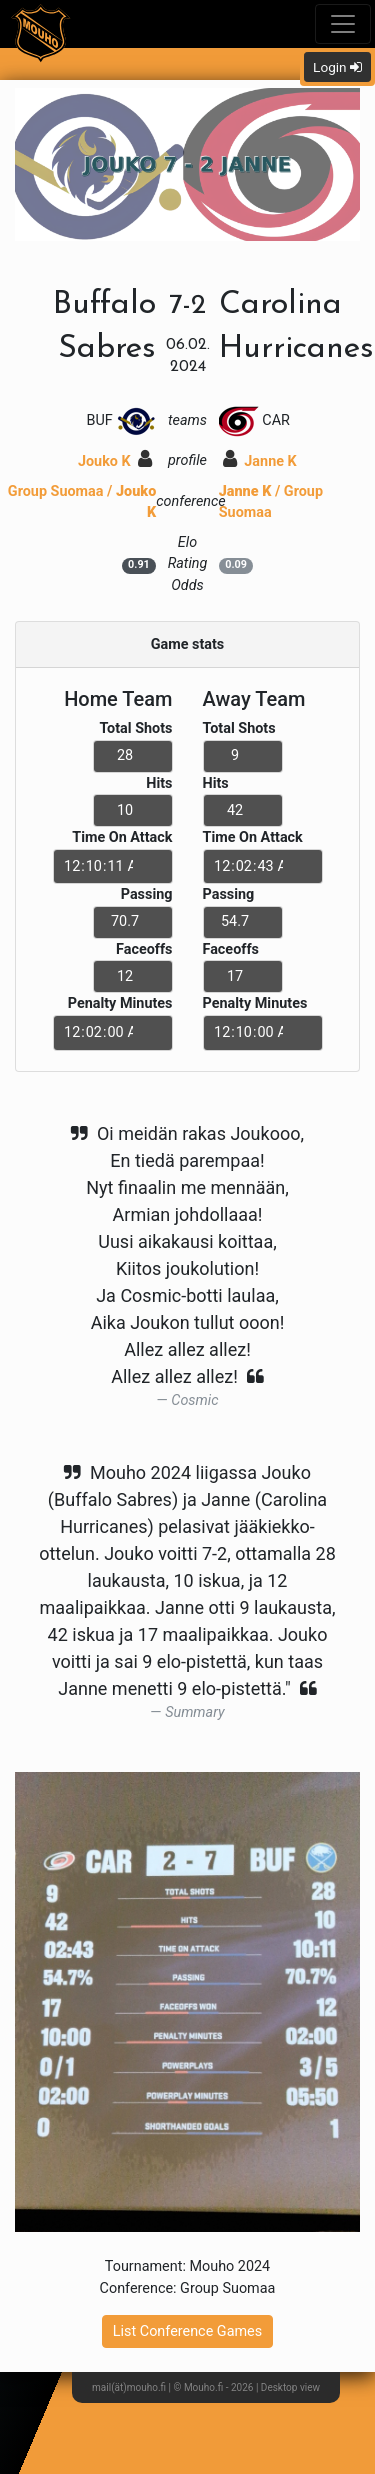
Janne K (260, 461)
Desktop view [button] (290, 2387)
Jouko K (115, 461)
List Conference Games (187, 2331)
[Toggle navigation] (343, 24)
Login (337, 67)
